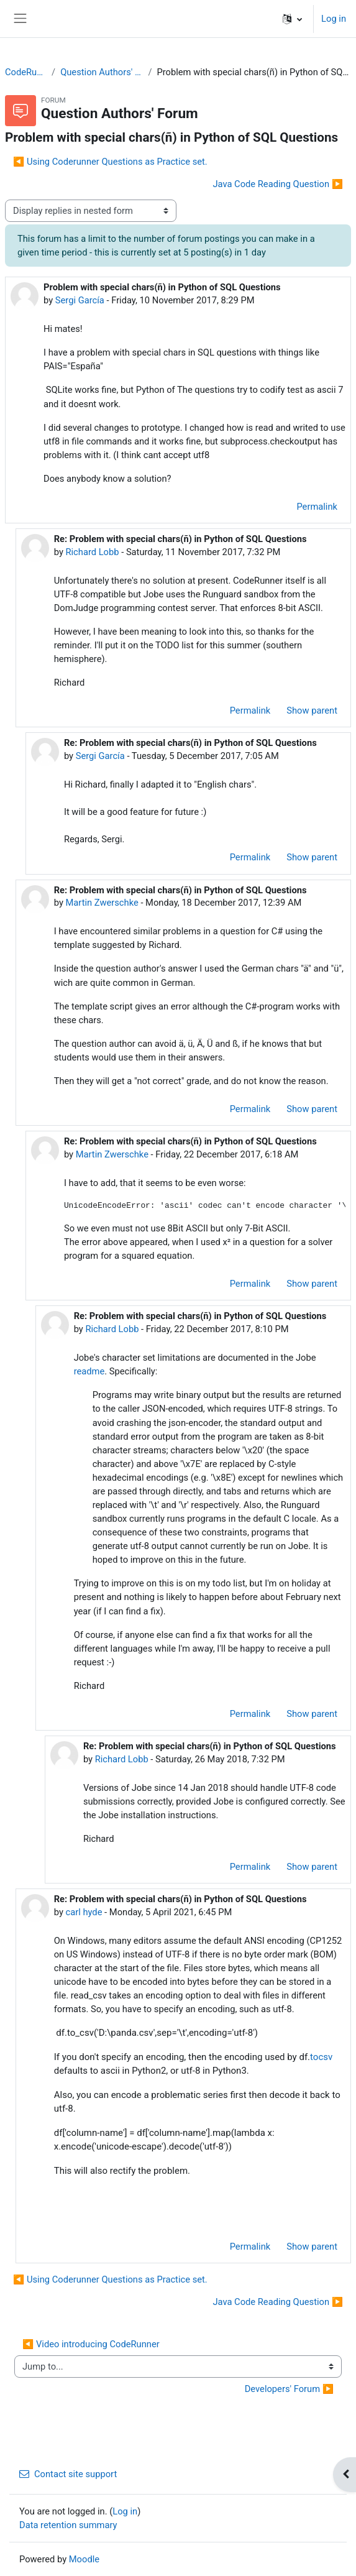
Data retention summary (68, 2525)
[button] (292, 18)
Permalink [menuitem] (316, 506)
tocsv (321, 2057)
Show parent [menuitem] (311, 710)
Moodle (84, 2559)
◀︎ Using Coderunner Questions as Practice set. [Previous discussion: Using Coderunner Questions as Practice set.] (110, 161)
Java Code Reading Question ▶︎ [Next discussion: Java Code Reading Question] (277, 184)
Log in (333, 18)
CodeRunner (26, 72)
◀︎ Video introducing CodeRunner (91, 2344)
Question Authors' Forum (101, 72)
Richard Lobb (92, 552)
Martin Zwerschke (101, 902)
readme (89, 1371)
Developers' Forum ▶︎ (289, 2388)
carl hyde (83, 1912)
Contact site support (68, 2474)
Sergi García (79, 300)
